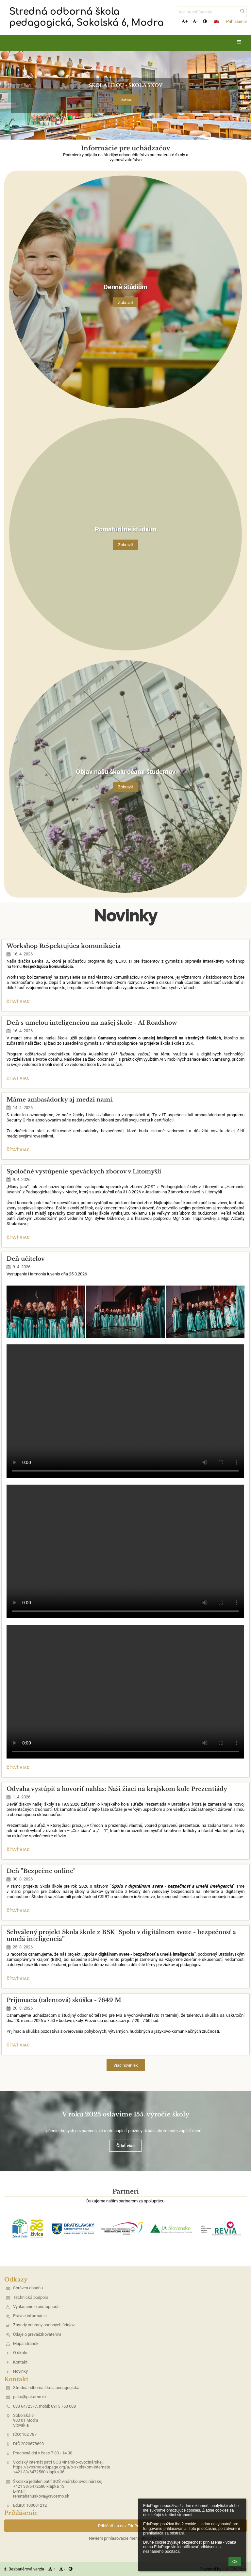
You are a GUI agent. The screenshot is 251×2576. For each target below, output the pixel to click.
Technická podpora (30, 2297)
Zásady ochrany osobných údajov (44, 2324)
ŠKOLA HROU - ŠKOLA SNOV (125, 85)
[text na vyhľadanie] (212, 12)
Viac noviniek (125, 2065)
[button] (217, 21)
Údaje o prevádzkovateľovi (37, 2334)
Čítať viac (126, 100)
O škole (20, 2352)
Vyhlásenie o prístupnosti (36, 2306)
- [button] (195, 21)
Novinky (20, 2371)
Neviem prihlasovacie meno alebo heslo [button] (125, 2538)
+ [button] (184, 21)
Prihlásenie (236, 21)
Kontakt (20, 2362)
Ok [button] (234, 2561)
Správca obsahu (28, 2287)
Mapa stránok (26, 2343)
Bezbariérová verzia (24, 2569)
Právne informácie (30, 2315)
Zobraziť (125, 302)
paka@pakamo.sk (30, 2396)
